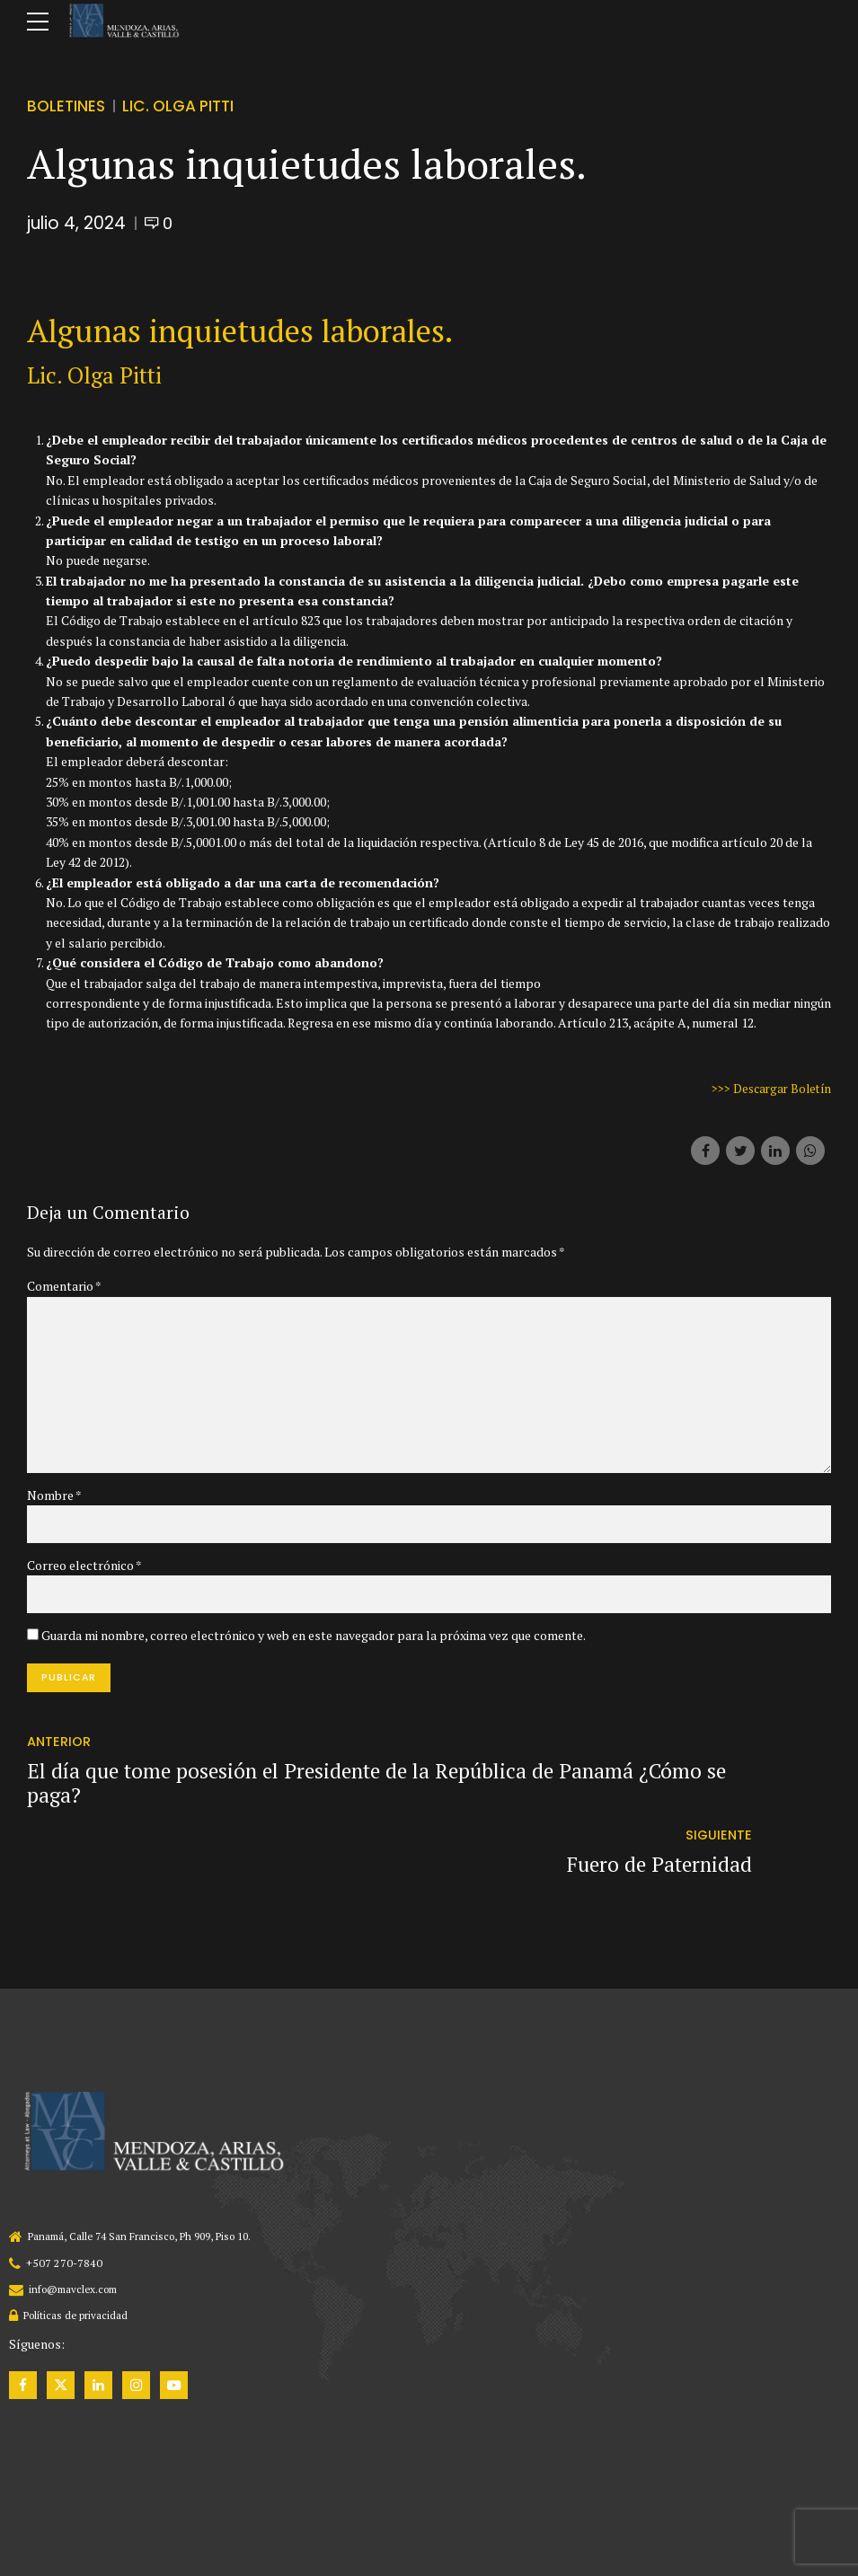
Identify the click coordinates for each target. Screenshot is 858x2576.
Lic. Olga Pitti (185, 105)
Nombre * (54, 1502)
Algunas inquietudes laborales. (240, 330)
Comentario (64, 1285)
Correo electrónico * (84, 1573)
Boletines (67, 105)
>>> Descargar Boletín (768, 1088)
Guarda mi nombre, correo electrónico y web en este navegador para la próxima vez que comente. (313, 1643)
